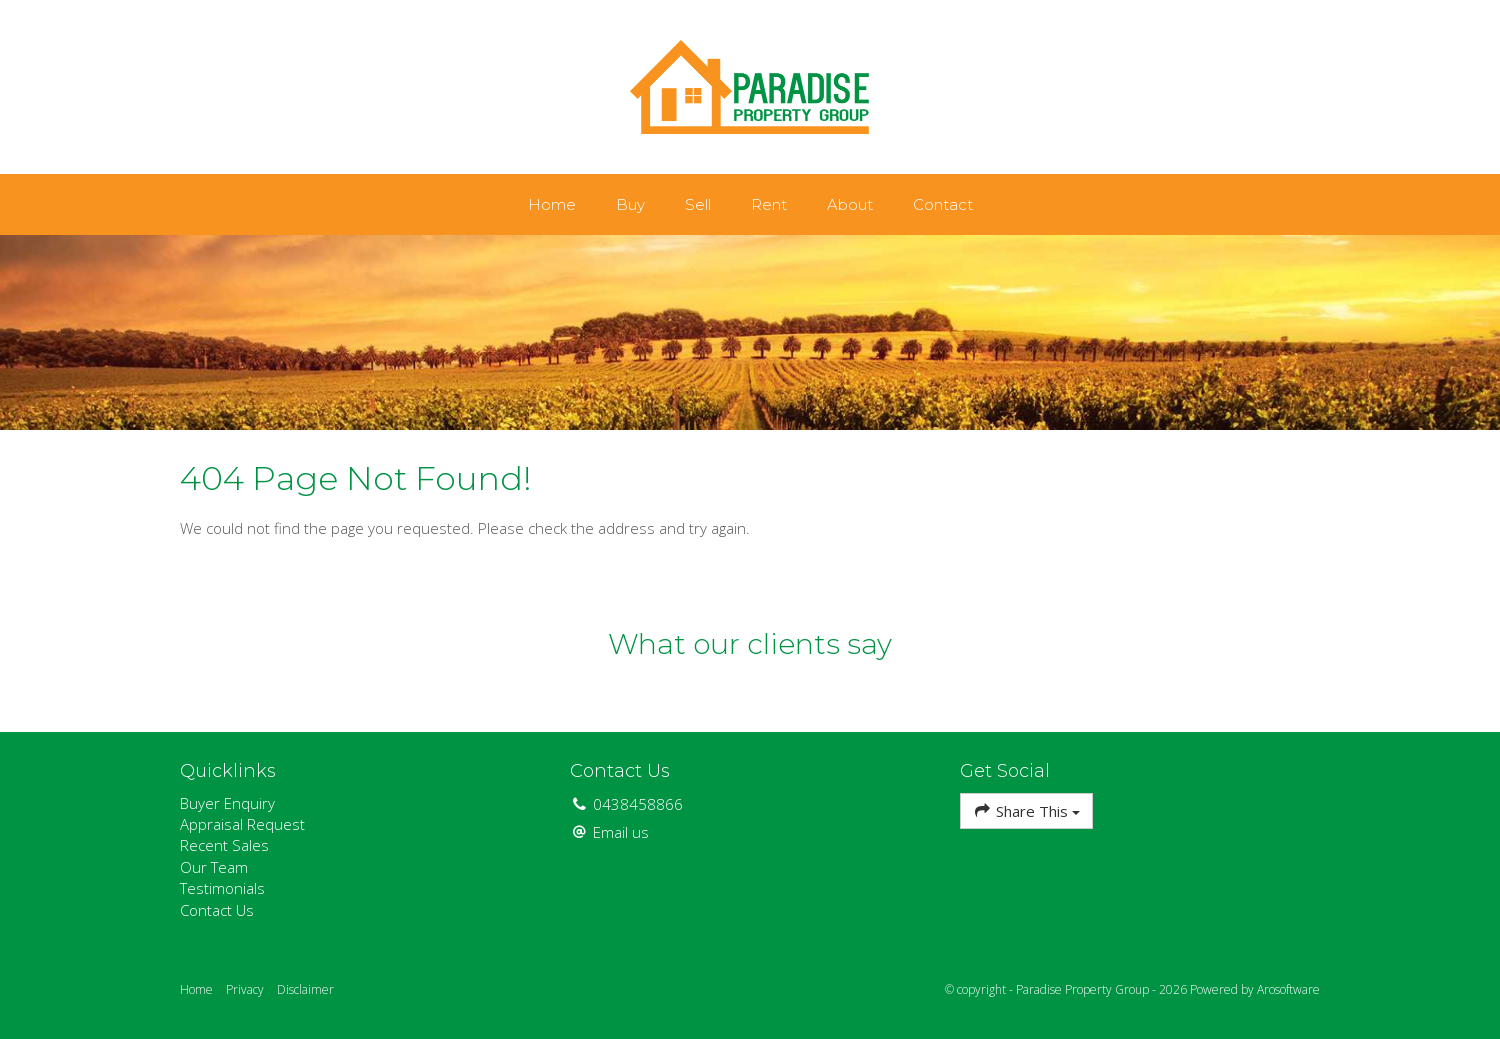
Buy (630, 204)
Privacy (245, 989)
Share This (1026, 810)
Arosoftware (1288, 989)
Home (552, 204)
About (850, 204)
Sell (698, 204)
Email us (621, 832)
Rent (769, 204)
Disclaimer (305, 989)
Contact (943, 204)
